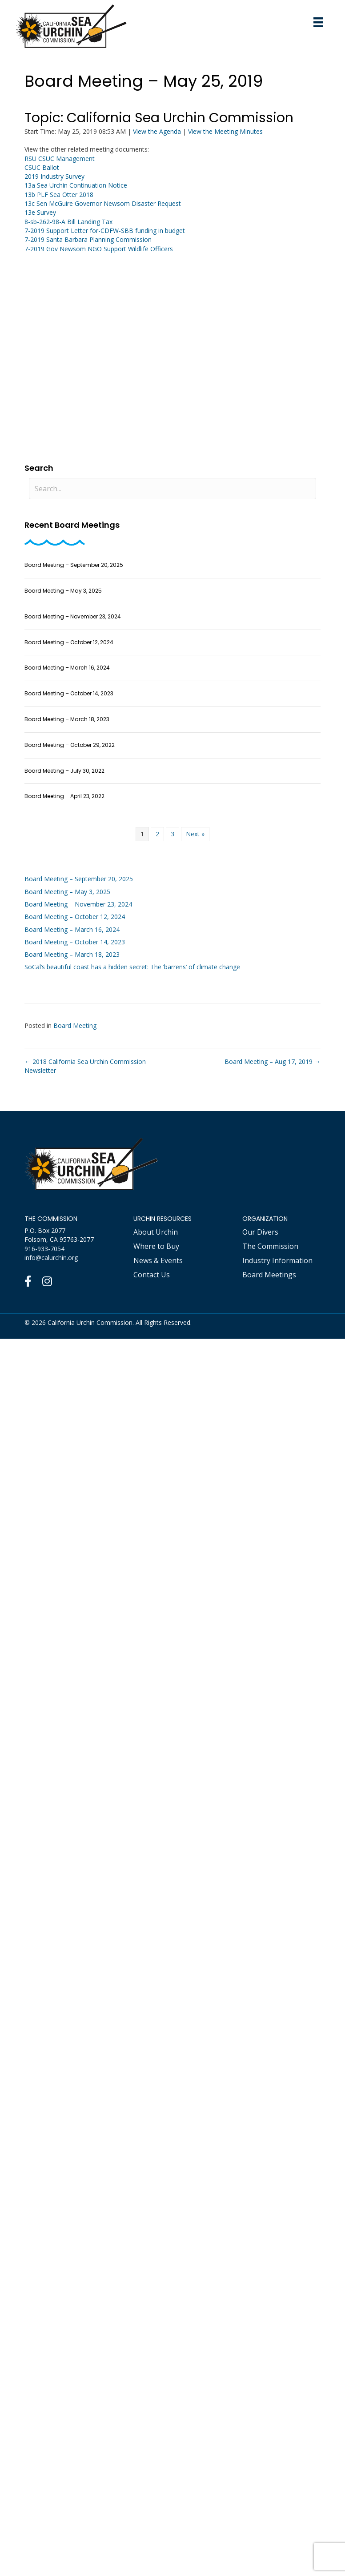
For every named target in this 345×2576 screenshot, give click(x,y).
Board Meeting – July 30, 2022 (64, 770)
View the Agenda (157, 131)
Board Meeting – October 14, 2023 (68, 693)
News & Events (158, 1260)
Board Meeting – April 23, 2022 (64, 796)
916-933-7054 (44, 1248)
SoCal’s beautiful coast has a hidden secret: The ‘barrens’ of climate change (132, 967)
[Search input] (172, 488)
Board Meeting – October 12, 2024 (68, 642)
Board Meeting (74, 1025)
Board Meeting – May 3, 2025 (63, 590)
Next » (195, 834)
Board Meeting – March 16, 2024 (67, 667)
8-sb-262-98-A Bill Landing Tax (68, 221)
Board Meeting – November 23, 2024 (72, 616)
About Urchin (155, 1232)
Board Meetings (269, 1275)
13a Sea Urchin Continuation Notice (75, 185)
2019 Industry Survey (54, 176)
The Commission (270, 1246)
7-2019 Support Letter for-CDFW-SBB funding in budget (104, 230)
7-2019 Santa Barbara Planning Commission (88, 239)
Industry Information (277, 1260)
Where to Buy (156, 1246)
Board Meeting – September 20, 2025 (73, 565)
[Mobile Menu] (318, 22)
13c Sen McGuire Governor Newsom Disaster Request (102, 203)
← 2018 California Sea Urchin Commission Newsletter (85, 1066)
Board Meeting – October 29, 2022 (69, 745)
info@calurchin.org (51, 1257)
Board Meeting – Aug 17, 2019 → (273, 1061)
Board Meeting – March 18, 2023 (66, 719)
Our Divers (260, 1232)
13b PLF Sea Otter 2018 (58, 194)
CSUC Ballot (41, 167)
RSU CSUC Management (59, 158)
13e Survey (40, 212)
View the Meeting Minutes (225, 131)
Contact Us (151, 1275)
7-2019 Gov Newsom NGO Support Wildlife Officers (98, 249)
